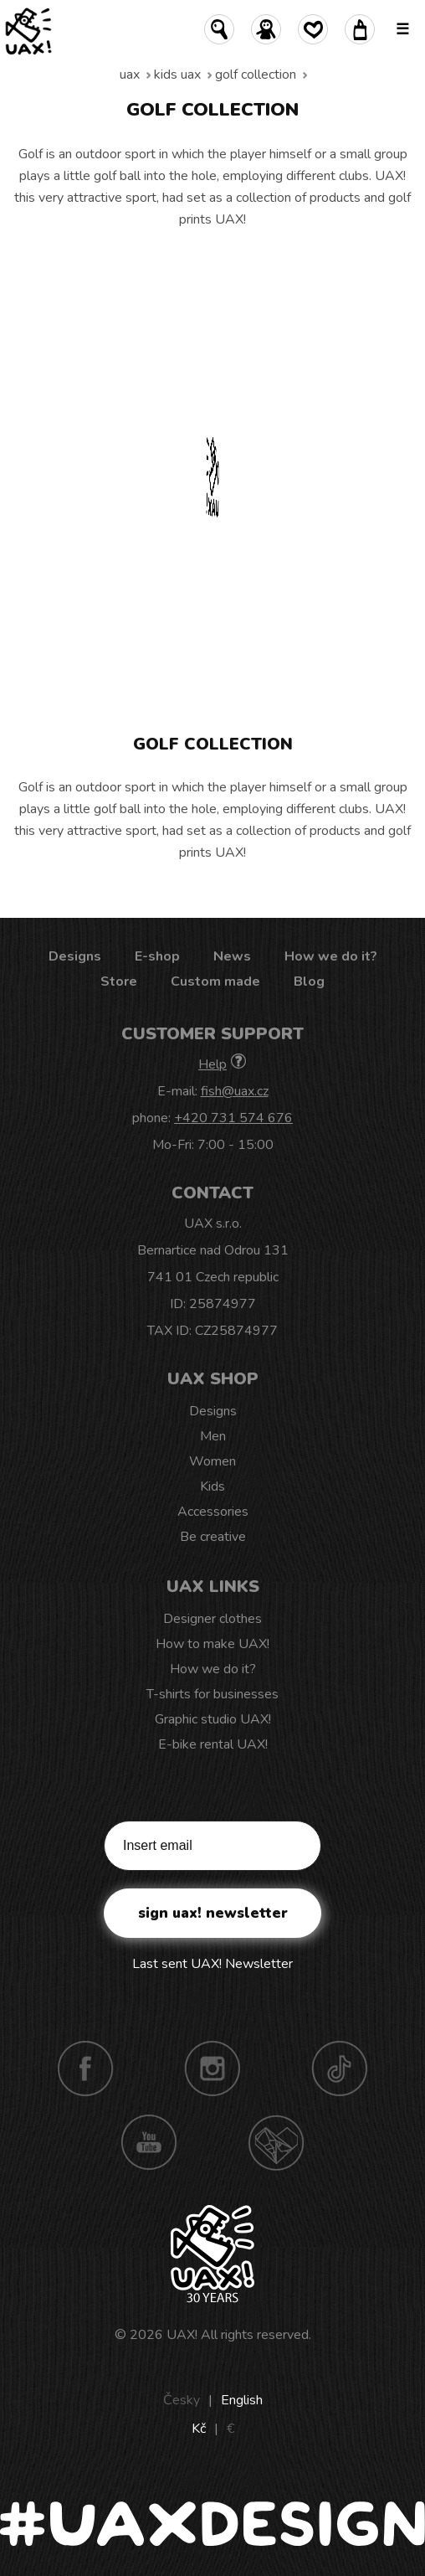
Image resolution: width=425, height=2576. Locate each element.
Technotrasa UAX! (276, 2142)
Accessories (212, 1511)
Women (212, 1461)
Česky (181, 2400)
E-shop (157, 956)
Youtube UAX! (148, 2142)
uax (130, 74)
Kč (199, 2428)
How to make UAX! (212, 1644)
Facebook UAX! (85, 2068)
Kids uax (177, 74)
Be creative (213, 1537)
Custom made (215, 981)
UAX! (181, 2335)
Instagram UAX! (212, 2068)
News (232, 956)
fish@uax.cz (235, 1091)
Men (213, 1436)
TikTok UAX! (339, 2068)
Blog (309, 981)
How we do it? (330, 956)
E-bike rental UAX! (213, 1744)
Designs (75, 956)
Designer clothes (212, 1619)
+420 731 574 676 (233, 1118)
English (242, 2400)
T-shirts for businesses (212, 1694)
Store (118, 981)
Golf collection (255, 74)
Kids (212, 1486)
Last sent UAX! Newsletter (212, 1964)
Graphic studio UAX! (213, 1719)
